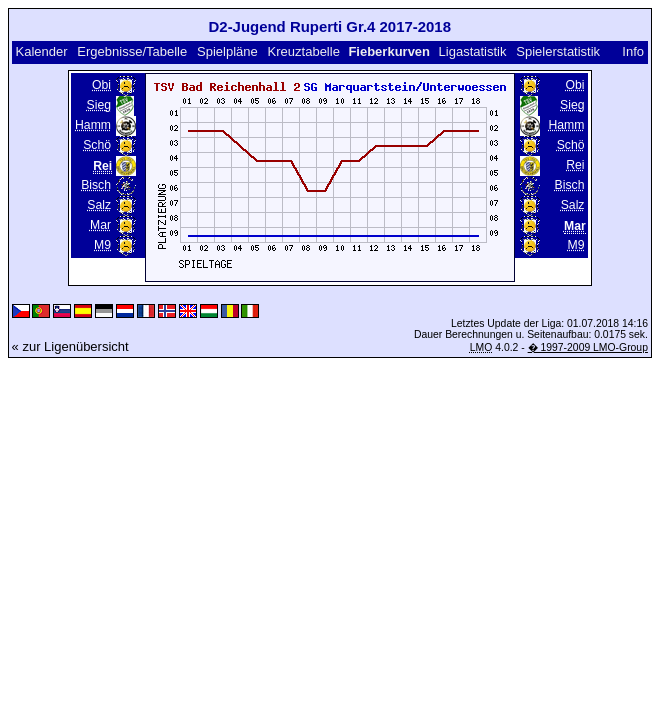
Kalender (41, 51)
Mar (100, 225)
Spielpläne (227, 51)
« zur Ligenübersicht (70, 346)
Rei (575, 165)
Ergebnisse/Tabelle (132, 51)
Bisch (96, 185)
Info (633, 51)
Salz (99, 205)
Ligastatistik (473, 51)
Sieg (99, 105)
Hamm (93, 125)
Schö (97, 145)
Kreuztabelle (304, 51)
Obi (101, 85)
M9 (102, 245)
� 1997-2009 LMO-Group (588, 347)
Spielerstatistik (558, 51)
